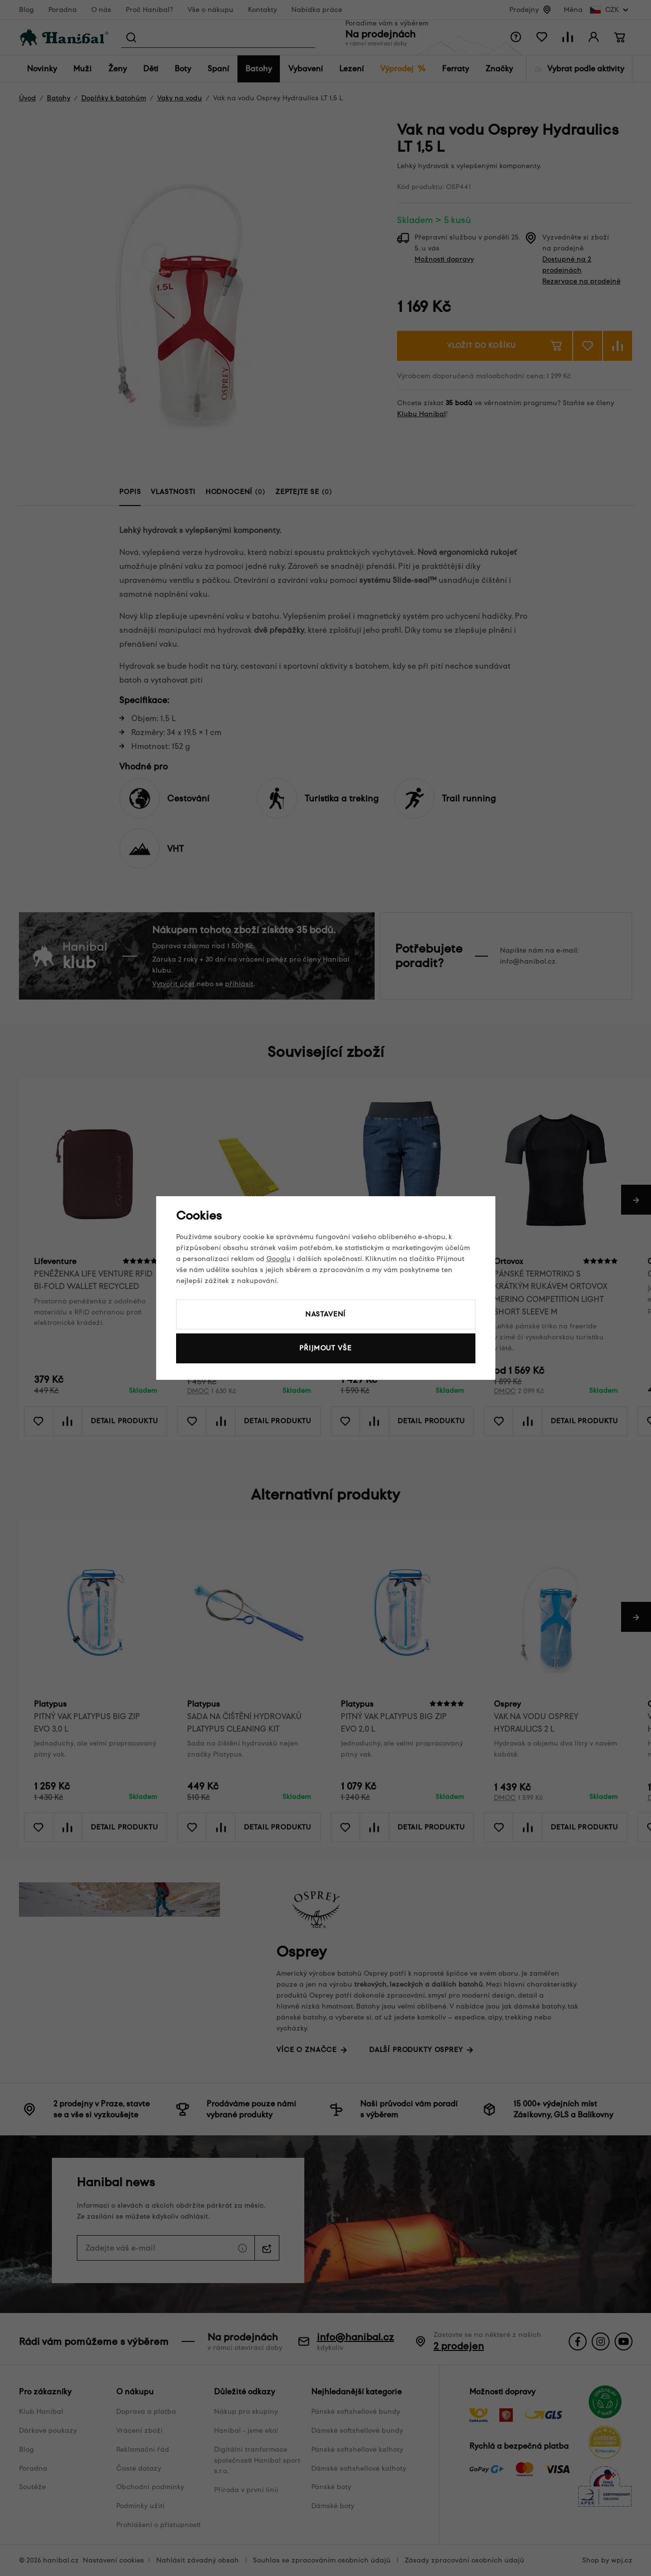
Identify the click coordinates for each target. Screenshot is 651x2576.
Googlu (278, 1259)
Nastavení (325, 1314)
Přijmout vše (325, 1348)
